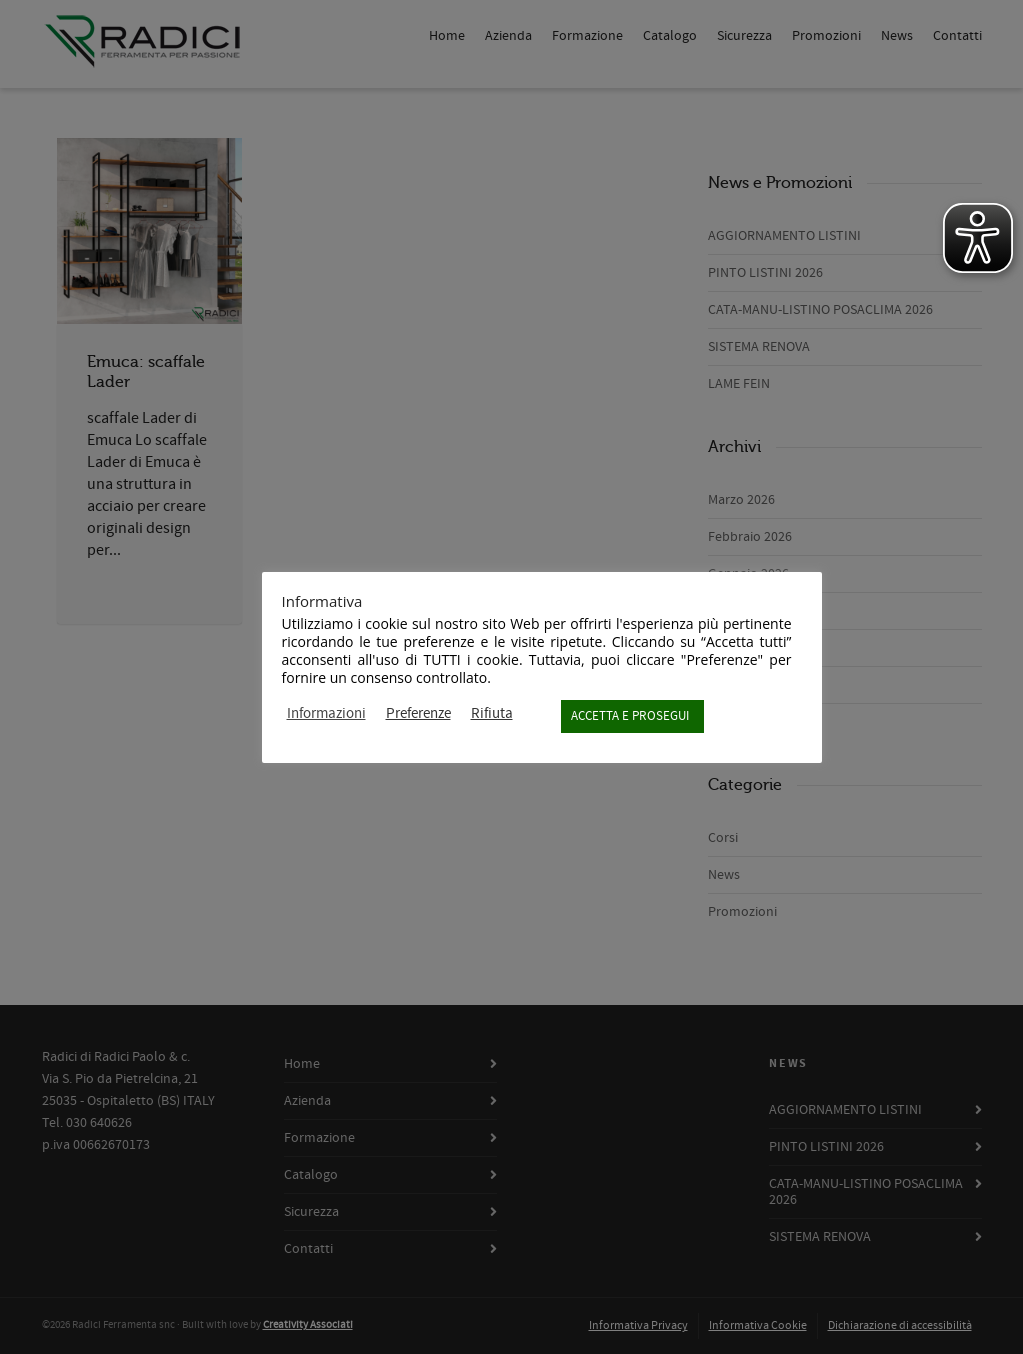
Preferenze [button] (418, 714)
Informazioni (326, 714)
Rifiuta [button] (492, 714)
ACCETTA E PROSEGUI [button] (630, 716)
